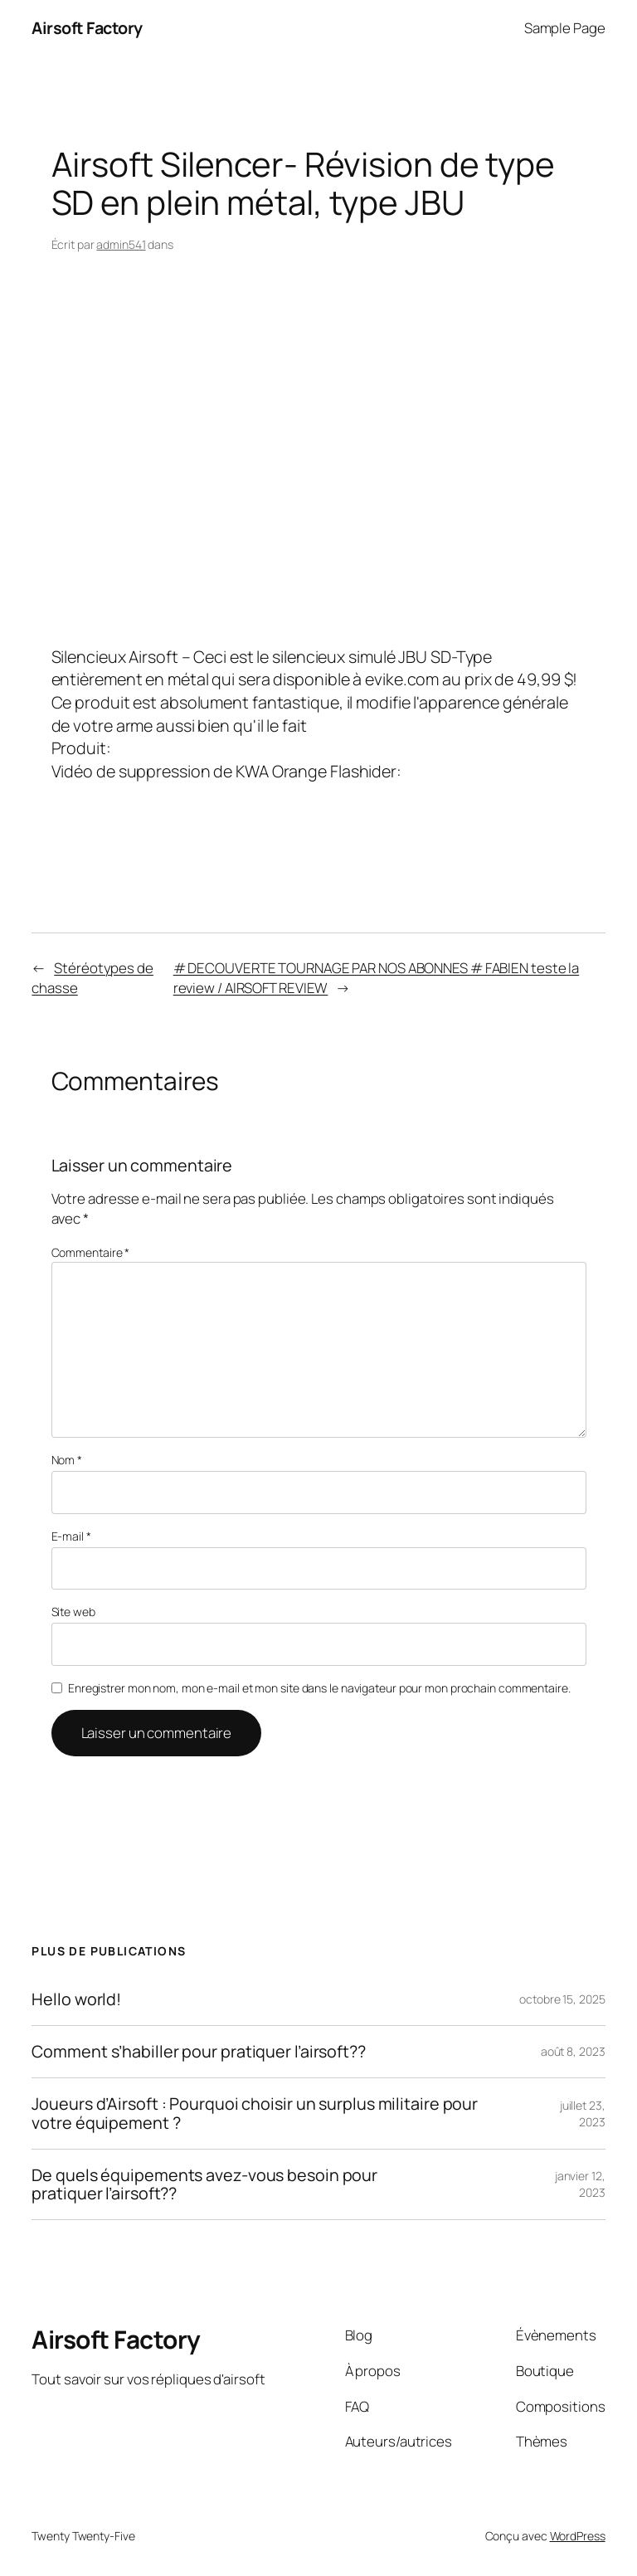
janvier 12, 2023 (580, 2184)
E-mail (71, 1536)
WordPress (577, 2536)
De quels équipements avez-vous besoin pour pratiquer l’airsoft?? (204, 2184)
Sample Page (564, 27)
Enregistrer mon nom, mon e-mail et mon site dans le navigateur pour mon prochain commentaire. (319, 1688)
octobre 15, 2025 (562, 1999)
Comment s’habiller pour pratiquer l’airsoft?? (199, 2052)
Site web (73, 1611)
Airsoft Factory (87, 28)
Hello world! (76, 1999)
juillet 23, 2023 (582, 2113)
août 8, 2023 (573, 2051)
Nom (67, 1460)
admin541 (120, 244)
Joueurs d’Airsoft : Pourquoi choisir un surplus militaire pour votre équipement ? (255, 2113)
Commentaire (90, 1252)
